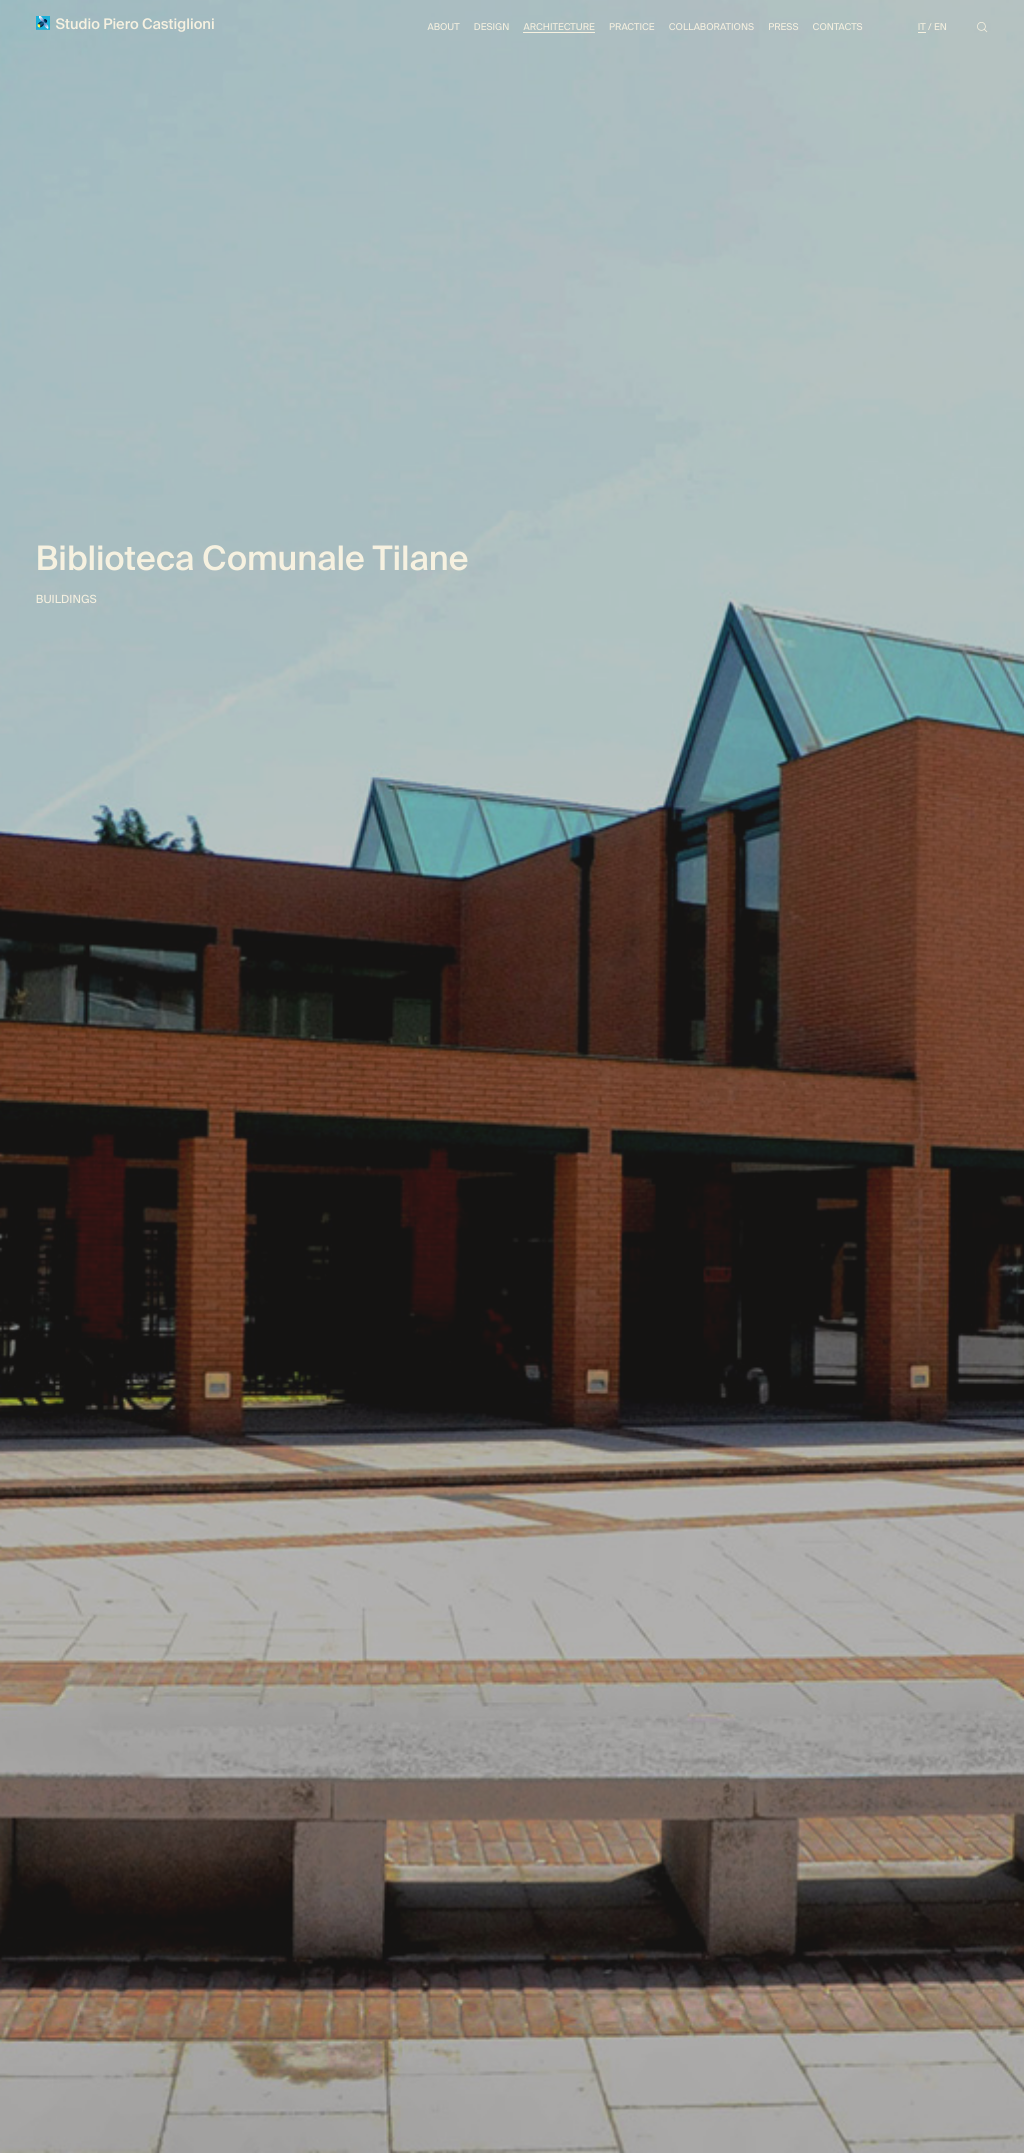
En (939, 29)
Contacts (832, 29)
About (407, 29)
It (919, 29)
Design (459, 29)
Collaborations (696, 29)
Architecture (531, 29)
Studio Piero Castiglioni (132, 26)
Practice (609, 29)
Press (773, 29)
